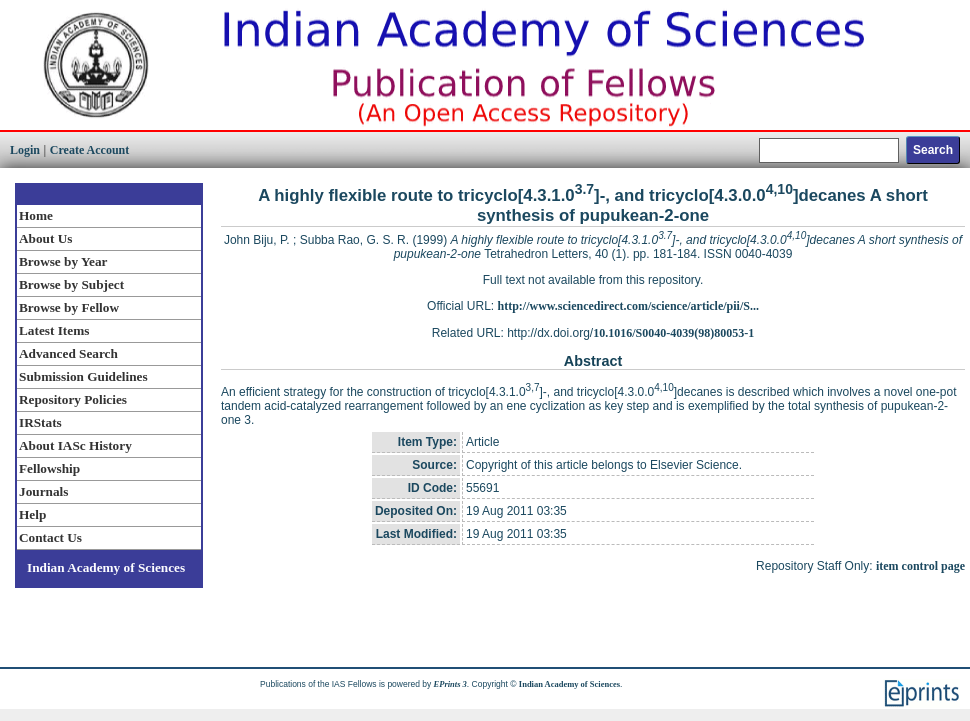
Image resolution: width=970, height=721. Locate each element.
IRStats (40, 422)
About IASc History (75, 445)
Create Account (89, 150)
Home (36, 215)
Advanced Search (68, 353)
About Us (45, 238)
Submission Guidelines (83, 376)
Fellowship (49, 468)
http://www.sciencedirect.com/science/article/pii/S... (628, 306)
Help (32, 514)
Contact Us (50, 537)
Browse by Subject (71, 284)
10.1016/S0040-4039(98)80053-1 (673, 333)
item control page (920, 566)
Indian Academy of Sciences (106, 567)
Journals (43, 491)
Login (25, 150)
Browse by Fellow (69, 307)
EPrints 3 (450, 684)
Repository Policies (73, 399)
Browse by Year (63, 261)
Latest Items (54, 330)
